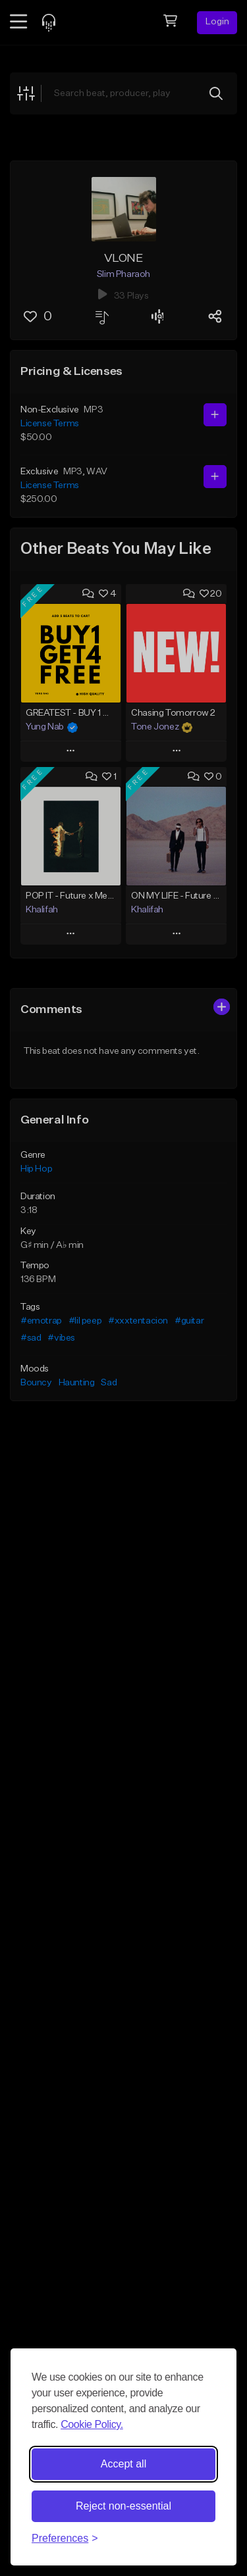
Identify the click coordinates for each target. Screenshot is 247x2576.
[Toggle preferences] (65, 2538)
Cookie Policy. (92, 2424)
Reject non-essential (123, 2506)
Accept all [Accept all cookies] (123, 2463)
